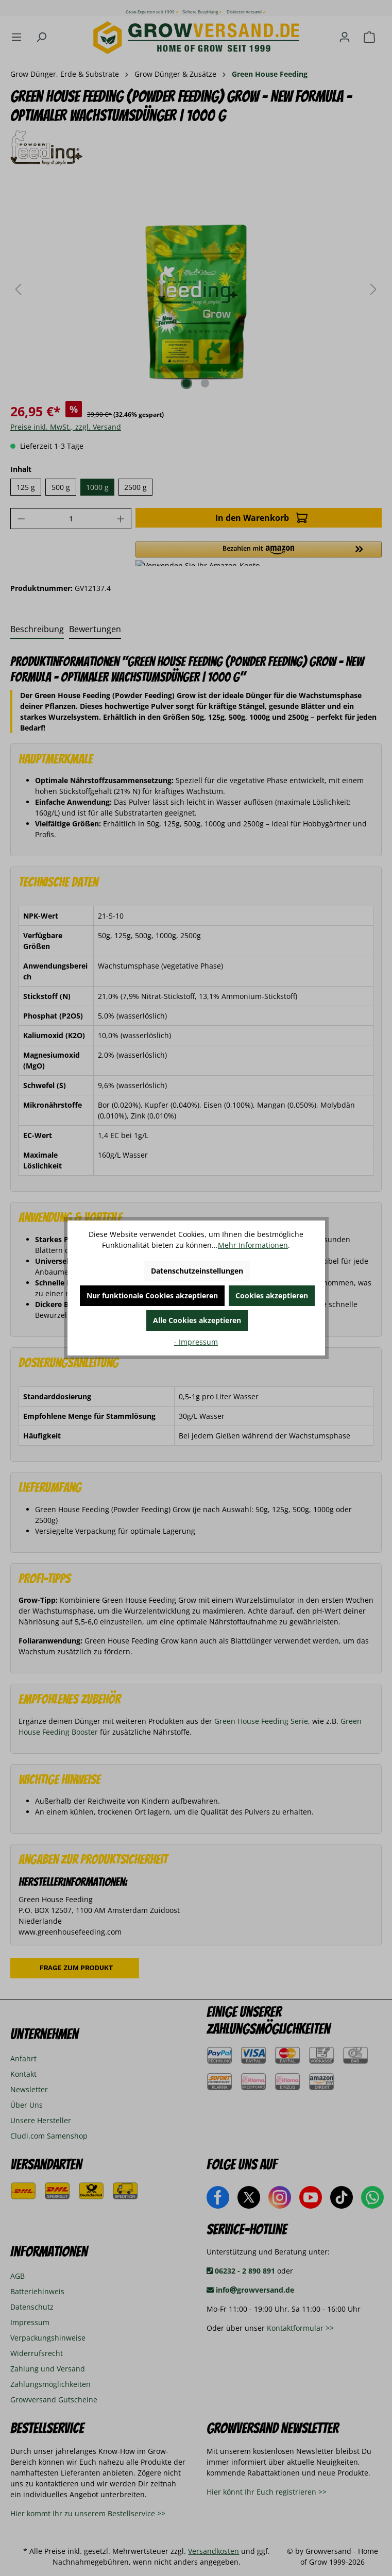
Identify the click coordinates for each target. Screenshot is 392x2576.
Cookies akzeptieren (271, 1295)
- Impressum (196, 1342)
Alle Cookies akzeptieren (197, 1320)
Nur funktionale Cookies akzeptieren (152, 1295)
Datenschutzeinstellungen (197, 1271)
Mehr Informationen (253, 1245)
